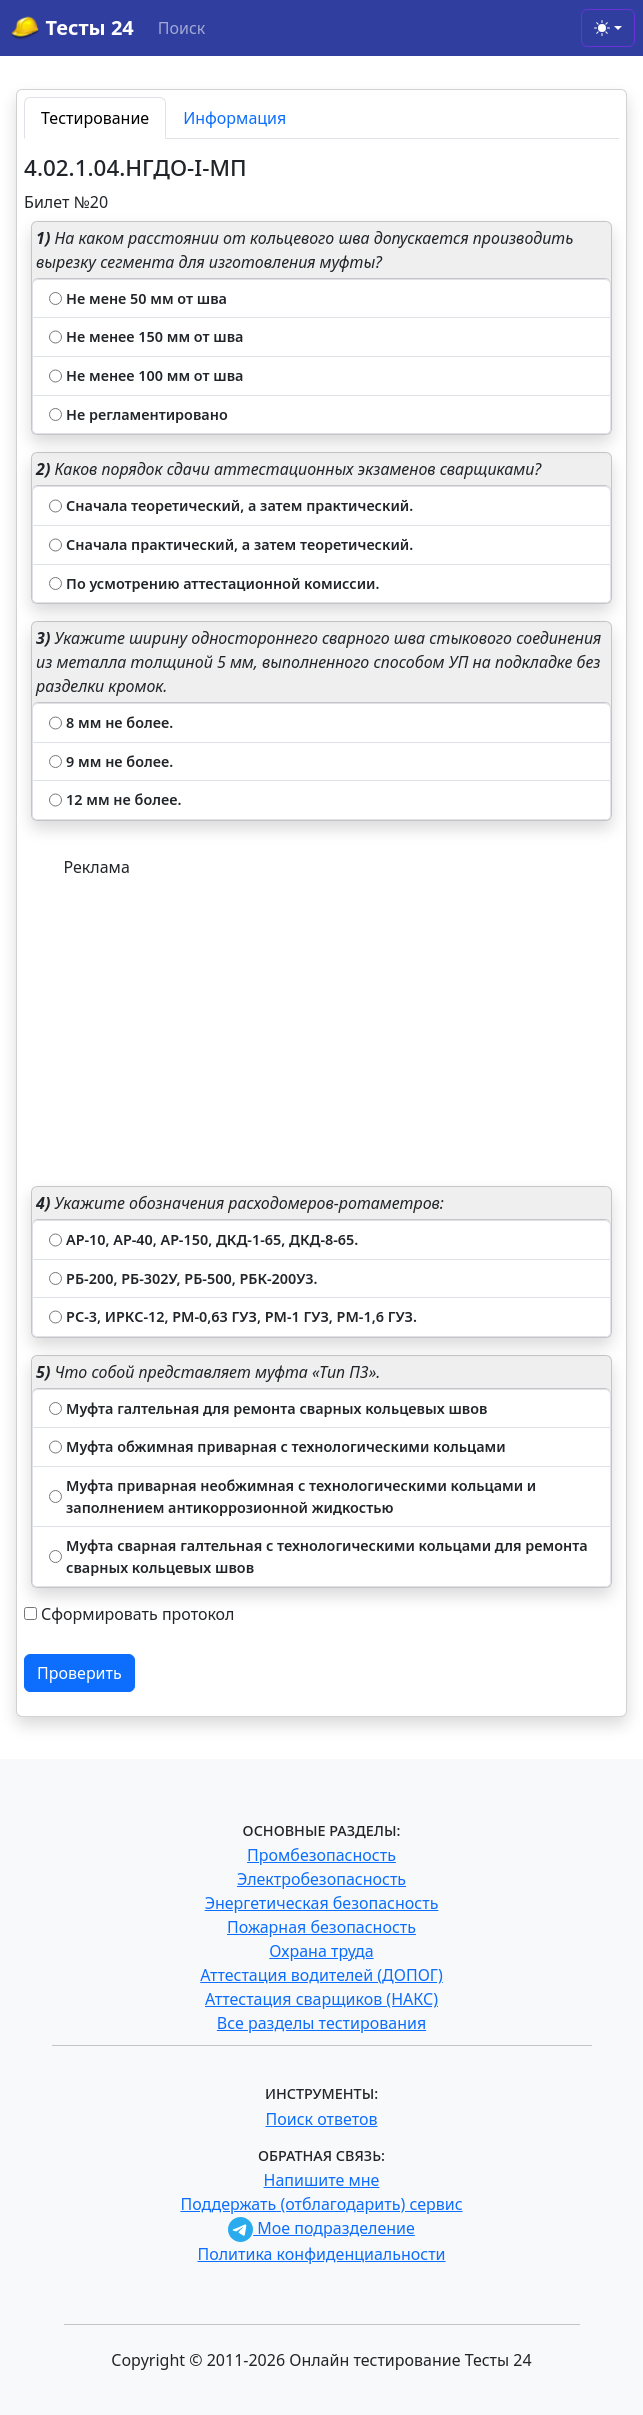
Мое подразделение (321, 2228)
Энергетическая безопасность (322, 1903)
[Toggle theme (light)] (608, 28)
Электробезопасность (321, 1879)
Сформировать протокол (137, 1614)
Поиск (182, 28)
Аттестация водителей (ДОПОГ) (321, 1975)
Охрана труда (321, 1951)
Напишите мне (322, 2180)
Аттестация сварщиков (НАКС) (321, 1999)
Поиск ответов (322, 2119)
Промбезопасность (321, 1855)
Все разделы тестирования (321, 2023)
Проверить (79, 1673)
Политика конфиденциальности (321, 2254)
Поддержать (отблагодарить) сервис (321, 2204)
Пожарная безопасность (321, 1927)
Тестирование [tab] (95, 118)
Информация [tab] (234, 118)
